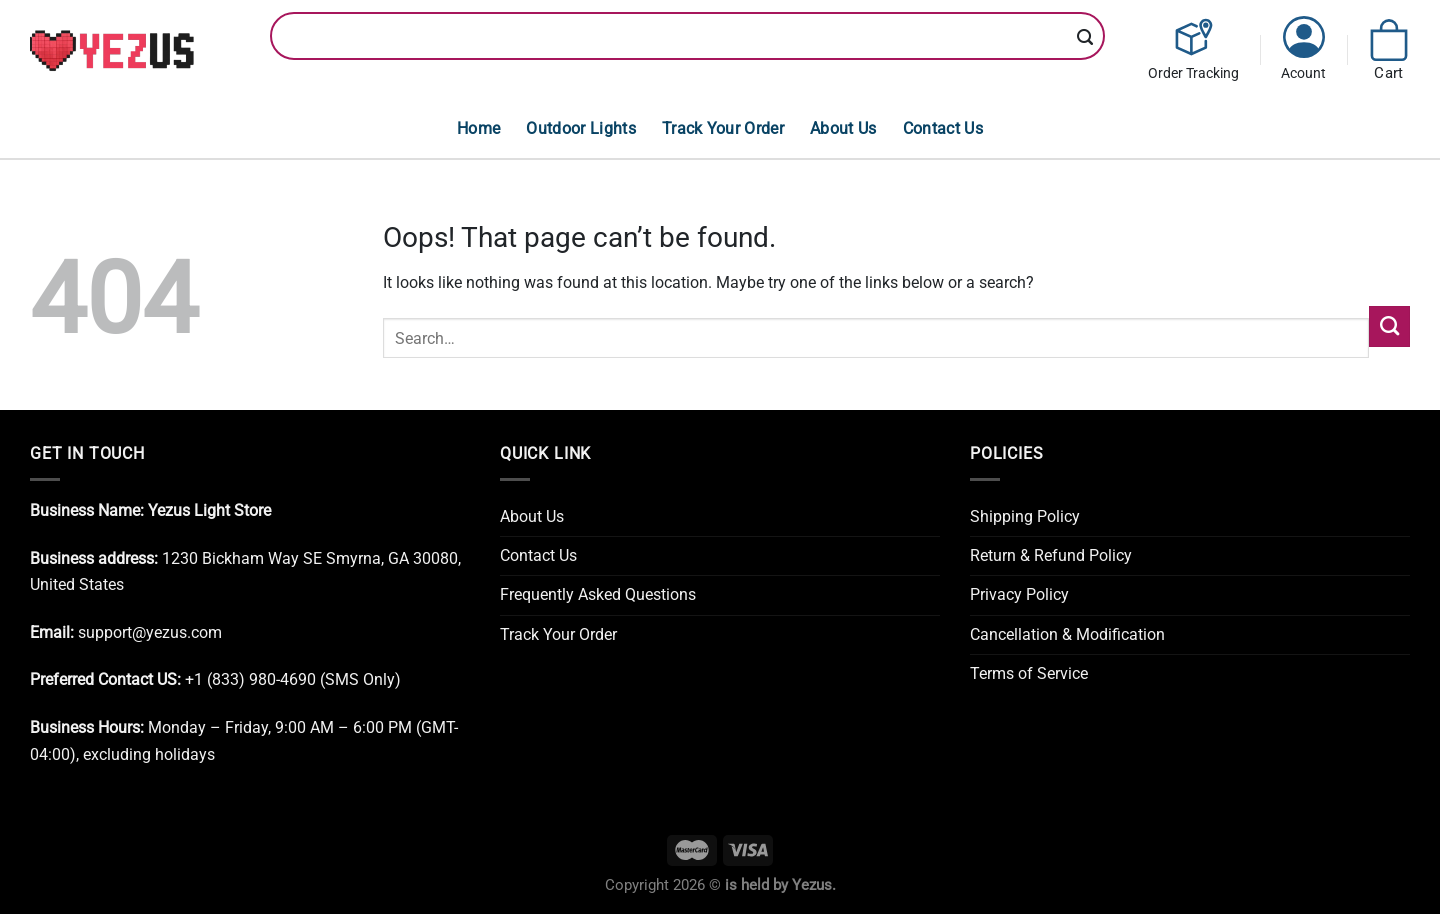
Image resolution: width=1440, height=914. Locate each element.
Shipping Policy (1025, 516)
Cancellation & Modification (1067, 634)
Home (478, 128)
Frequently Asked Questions (598, 594)
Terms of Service (1029, 673)
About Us (843, 128)
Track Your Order (723, 128)
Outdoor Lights (581, 128)
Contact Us (943, 128)
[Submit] (1085, 38)
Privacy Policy (1019, 594)
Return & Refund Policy (1051, 555)
